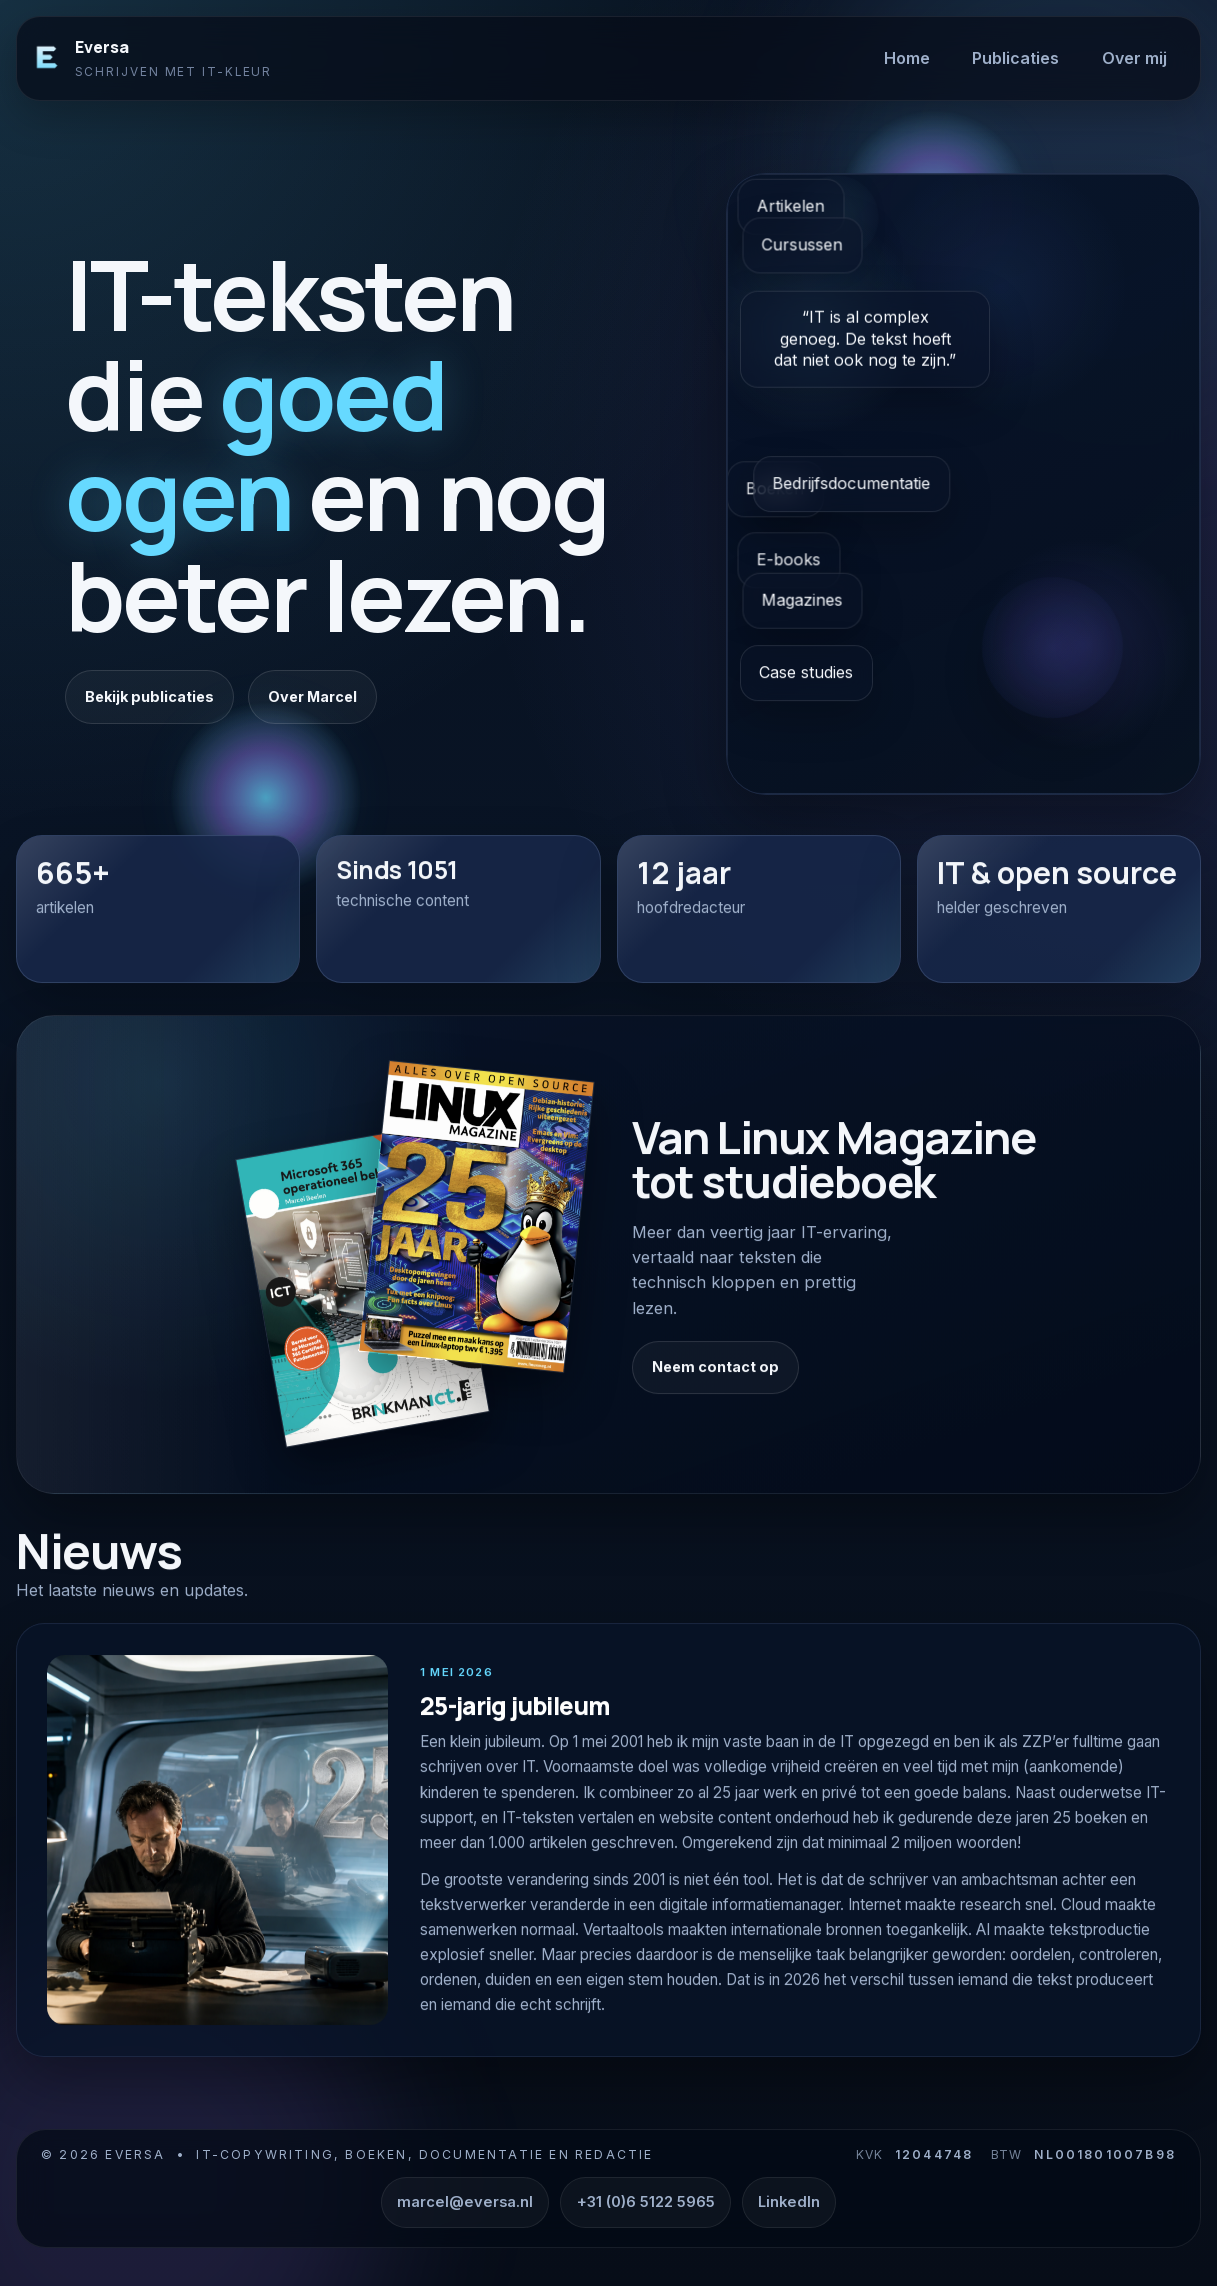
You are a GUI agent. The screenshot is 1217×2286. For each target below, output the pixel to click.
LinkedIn (789, 2202)
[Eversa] (47, 58)
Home (907, 58)
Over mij (1134, 58)
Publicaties (1015, 58)
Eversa (102, 47)
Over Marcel (312, 696)
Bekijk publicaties (149, 696)
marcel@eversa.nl (465, 2202)
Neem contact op (715, 1386)
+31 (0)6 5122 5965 (646, 2202)
